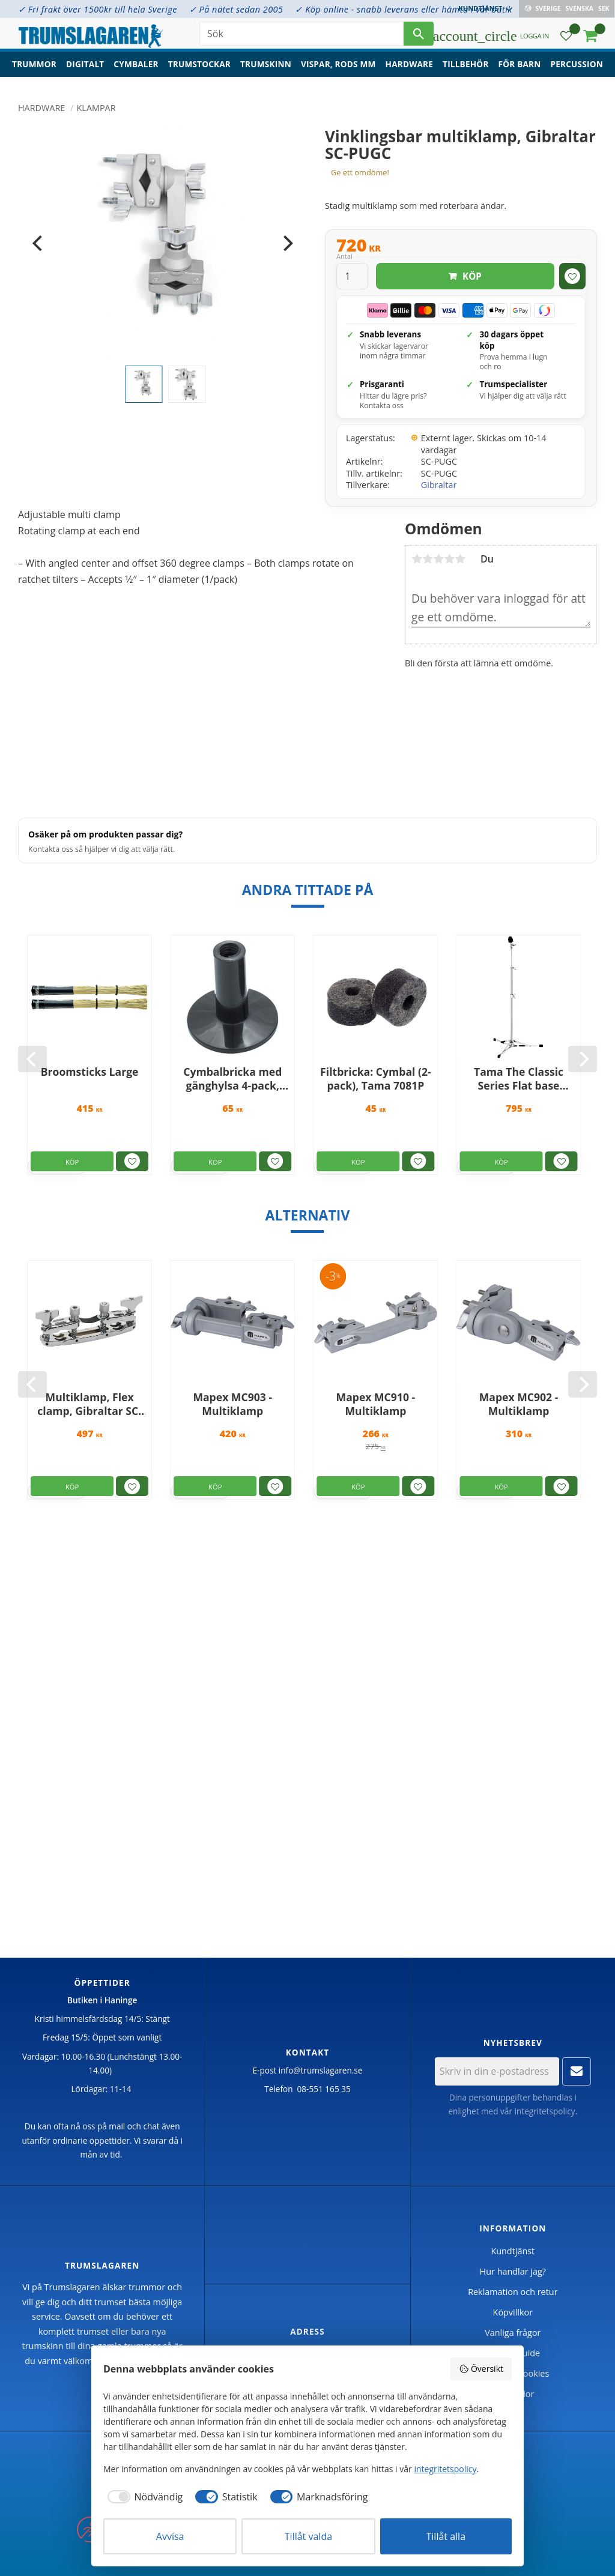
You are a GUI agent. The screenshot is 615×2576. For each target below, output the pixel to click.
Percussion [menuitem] (577, 69)
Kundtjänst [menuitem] (481, 8)
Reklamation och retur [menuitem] (512, 2291)
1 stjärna (416, 559)
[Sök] (419, 36)
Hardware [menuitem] (410, 69)
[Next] (286, 243)
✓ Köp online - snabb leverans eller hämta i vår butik (403, 9)
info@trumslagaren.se (321, 2070)
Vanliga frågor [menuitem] (513, 2332)
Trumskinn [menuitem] (265, 69)
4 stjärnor (449, 559)
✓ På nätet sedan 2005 (236, 9)
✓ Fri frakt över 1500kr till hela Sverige (97, 9)
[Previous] (38, 243)
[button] (566, 39)
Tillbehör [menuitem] (465, 69)
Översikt (481, 2368)
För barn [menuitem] (519, 69)
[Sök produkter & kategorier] (301, 36)
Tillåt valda (308, 2536)
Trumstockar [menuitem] (199, 69)
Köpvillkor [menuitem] (513, 2312)
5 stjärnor (460, 559)
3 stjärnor (438, 559)
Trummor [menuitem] (34, 69)
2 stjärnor (427, 559)
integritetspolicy (545, 2111)
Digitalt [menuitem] (85, 69)
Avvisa (170, 2536)
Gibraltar (438, 484)
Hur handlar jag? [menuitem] (513, 2271)
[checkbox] (143, 2497)
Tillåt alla (446, 2536)
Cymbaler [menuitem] (136, 69)
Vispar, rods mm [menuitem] (338, 69)
